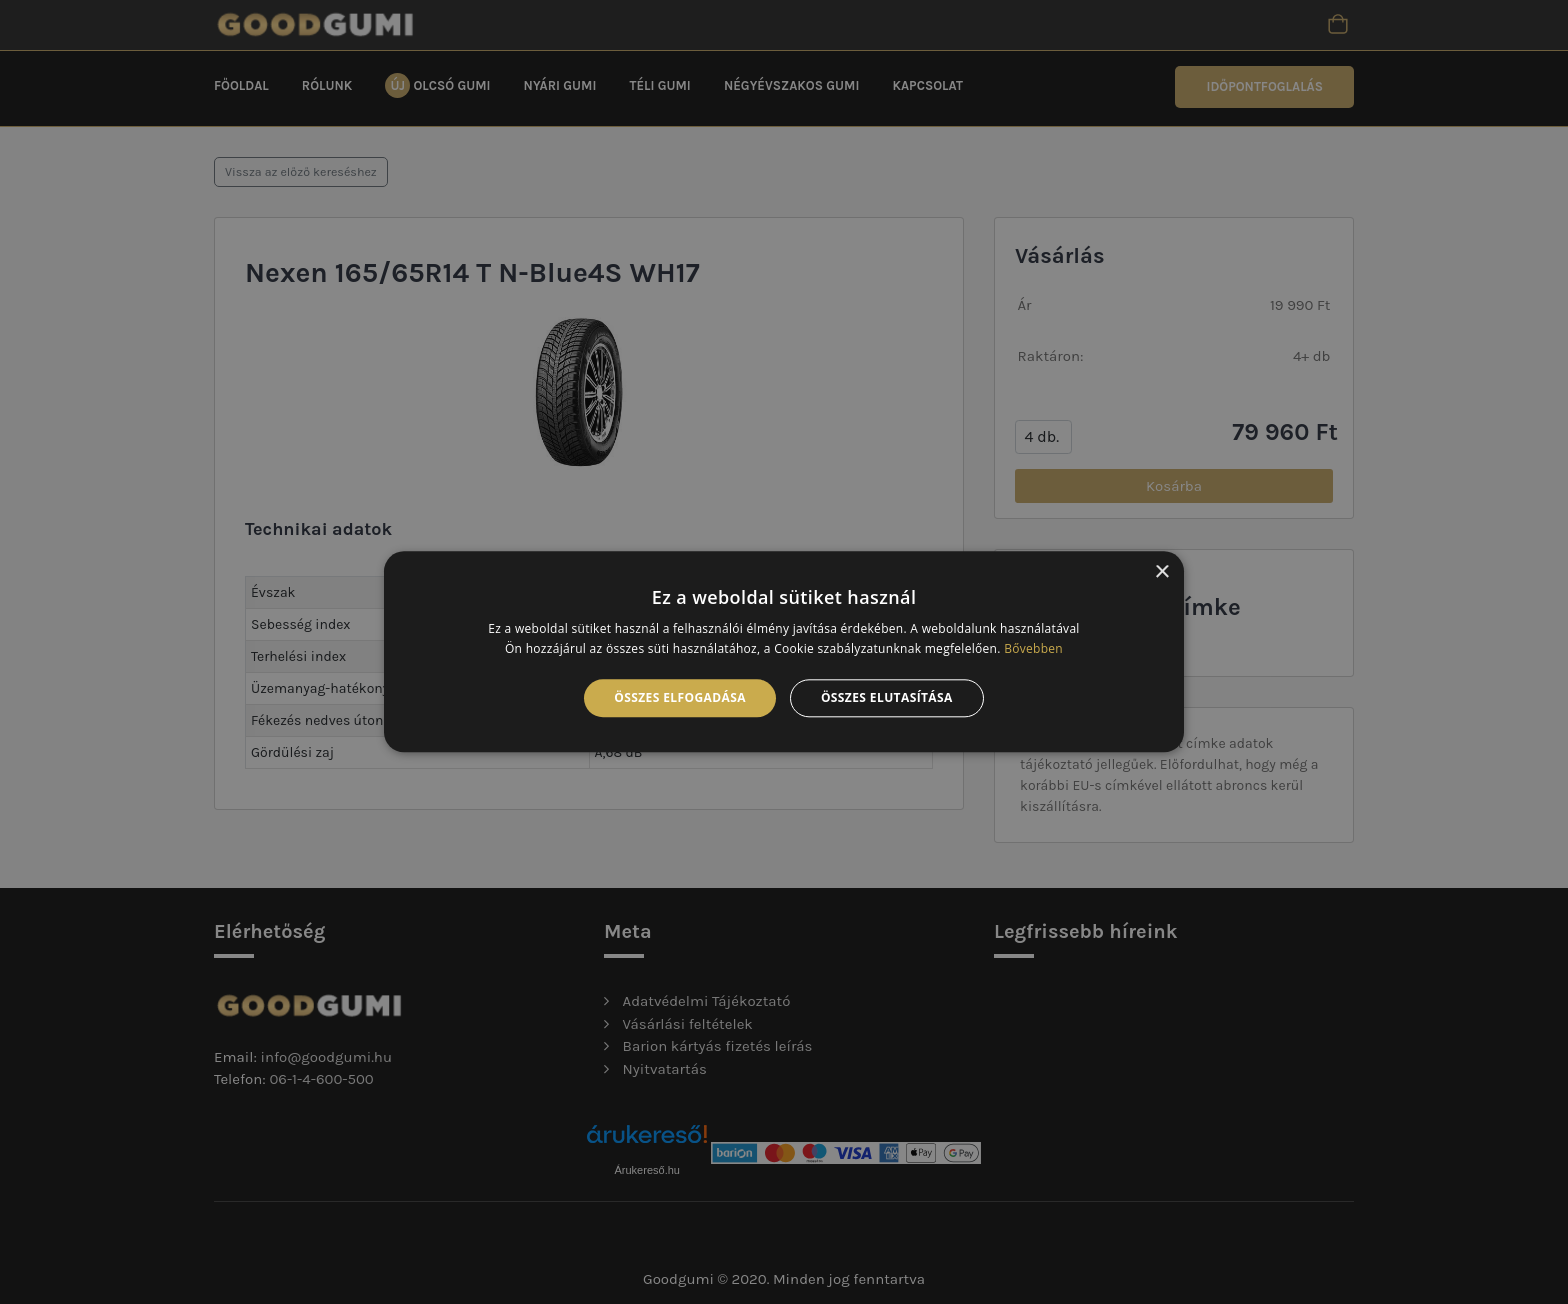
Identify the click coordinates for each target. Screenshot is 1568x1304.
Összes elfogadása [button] (680, 697)
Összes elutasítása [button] (887, 697)
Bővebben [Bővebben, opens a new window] (1033, 649)
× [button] (1161, 572)
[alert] (784, 652)
